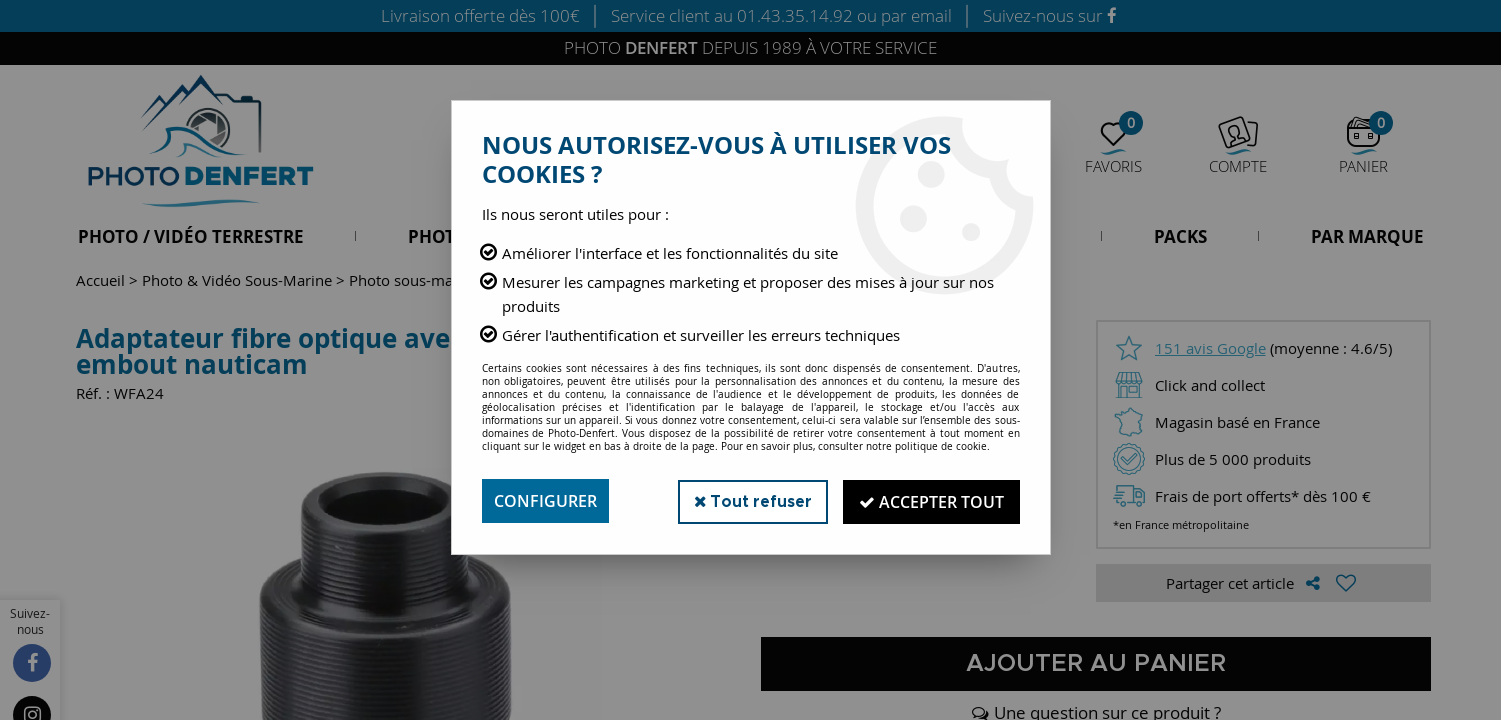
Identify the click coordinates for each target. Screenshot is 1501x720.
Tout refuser (749, 500)
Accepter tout (930, 501)
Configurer (545, 501)
